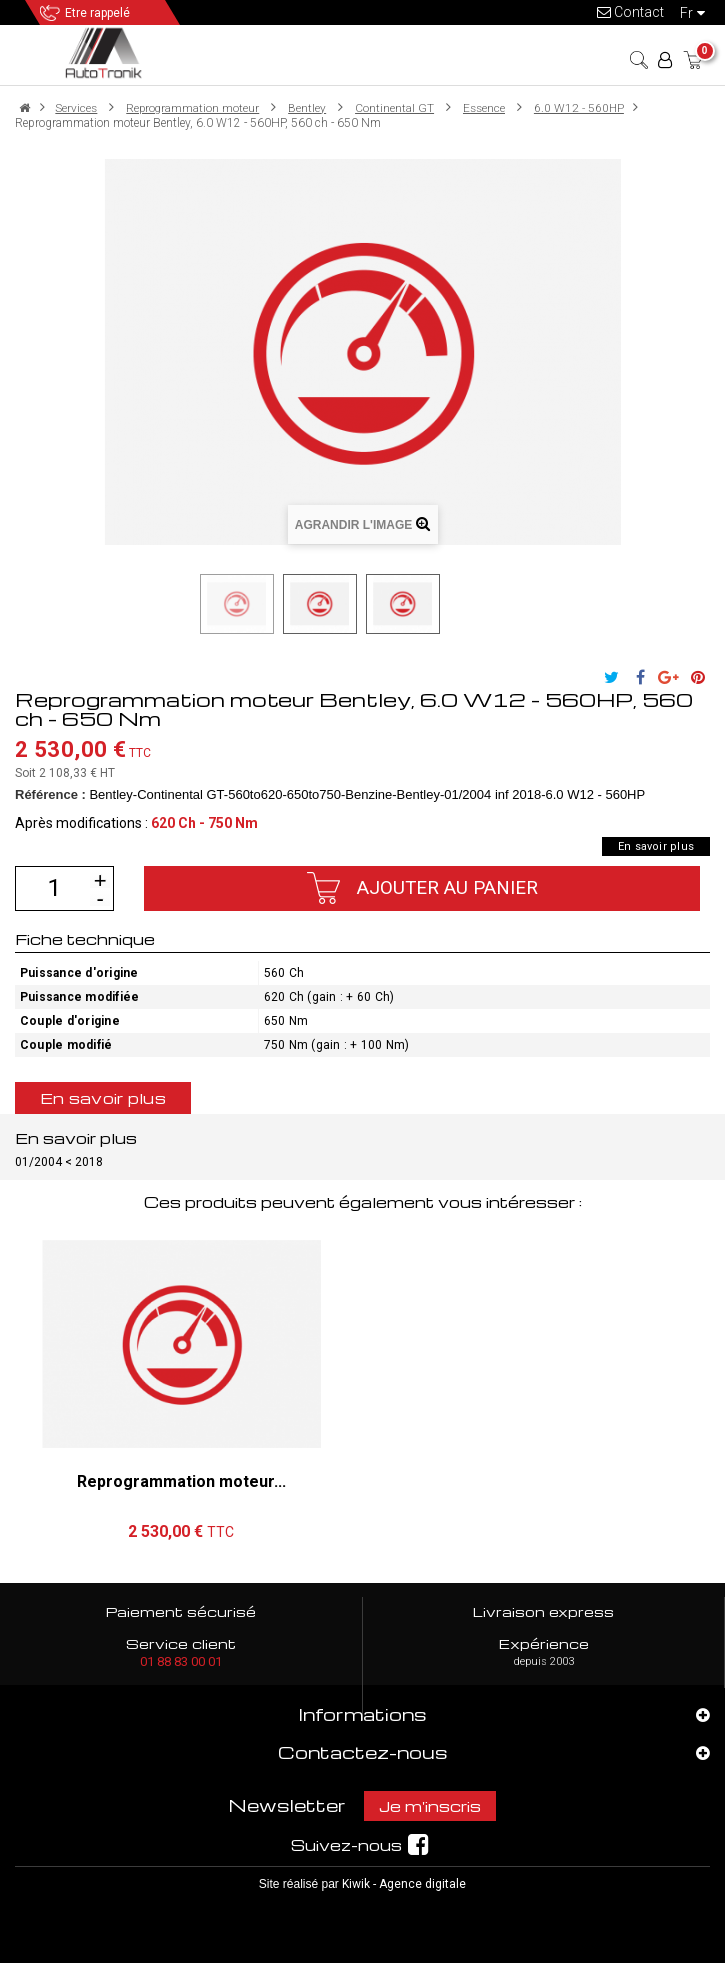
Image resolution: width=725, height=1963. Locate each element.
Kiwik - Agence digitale (404, 1884)
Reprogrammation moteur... (181, 1481)
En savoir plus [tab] (103, 1098)
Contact (630, 12)
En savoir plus (656, 846)
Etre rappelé (97, 13)
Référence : (50, 794)
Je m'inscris (430, 1806)
